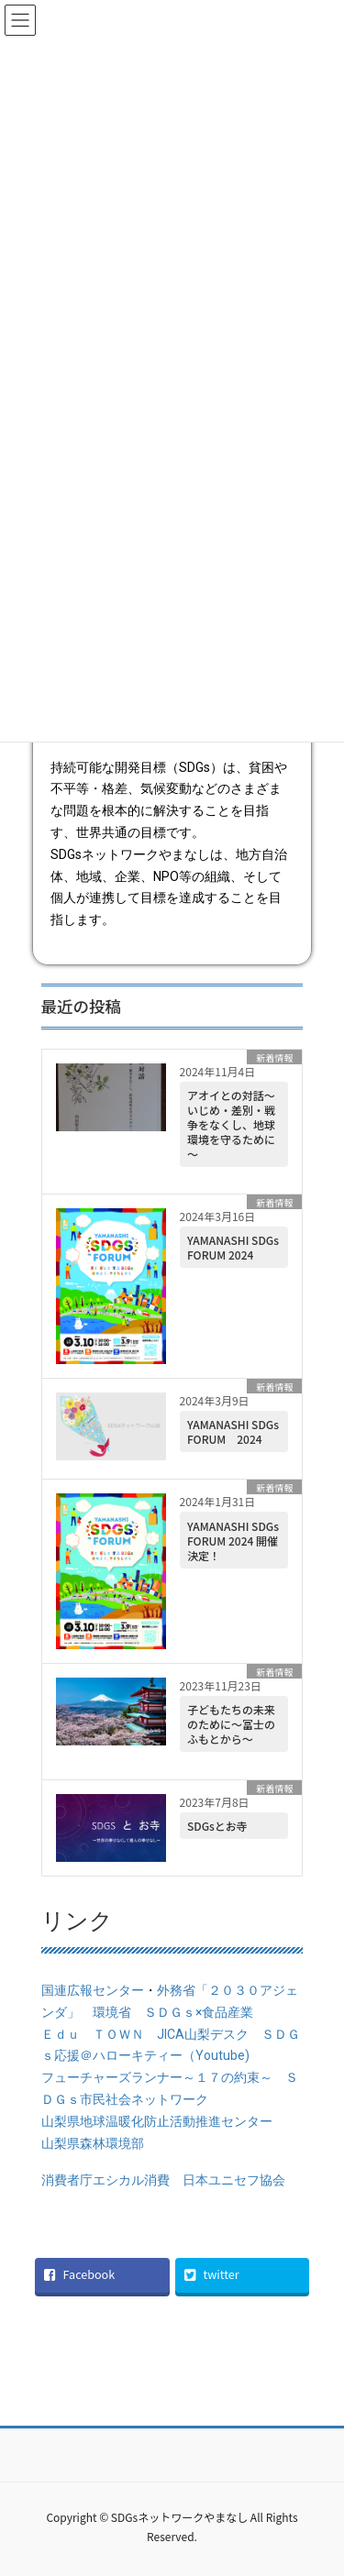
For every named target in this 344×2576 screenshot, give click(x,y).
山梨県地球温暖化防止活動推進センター (163, 2121)
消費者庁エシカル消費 (105, 2180)
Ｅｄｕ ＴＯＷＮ (92, 2034)
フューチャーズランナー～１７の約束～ (156, 2077)
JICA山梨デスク (203, 2034)
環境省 (112, 2012)
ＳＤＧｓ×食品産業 (198, 2012)
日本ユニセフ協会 (234, 2180)
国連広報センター (92, 1990)
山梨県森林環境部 (92, 2143)
